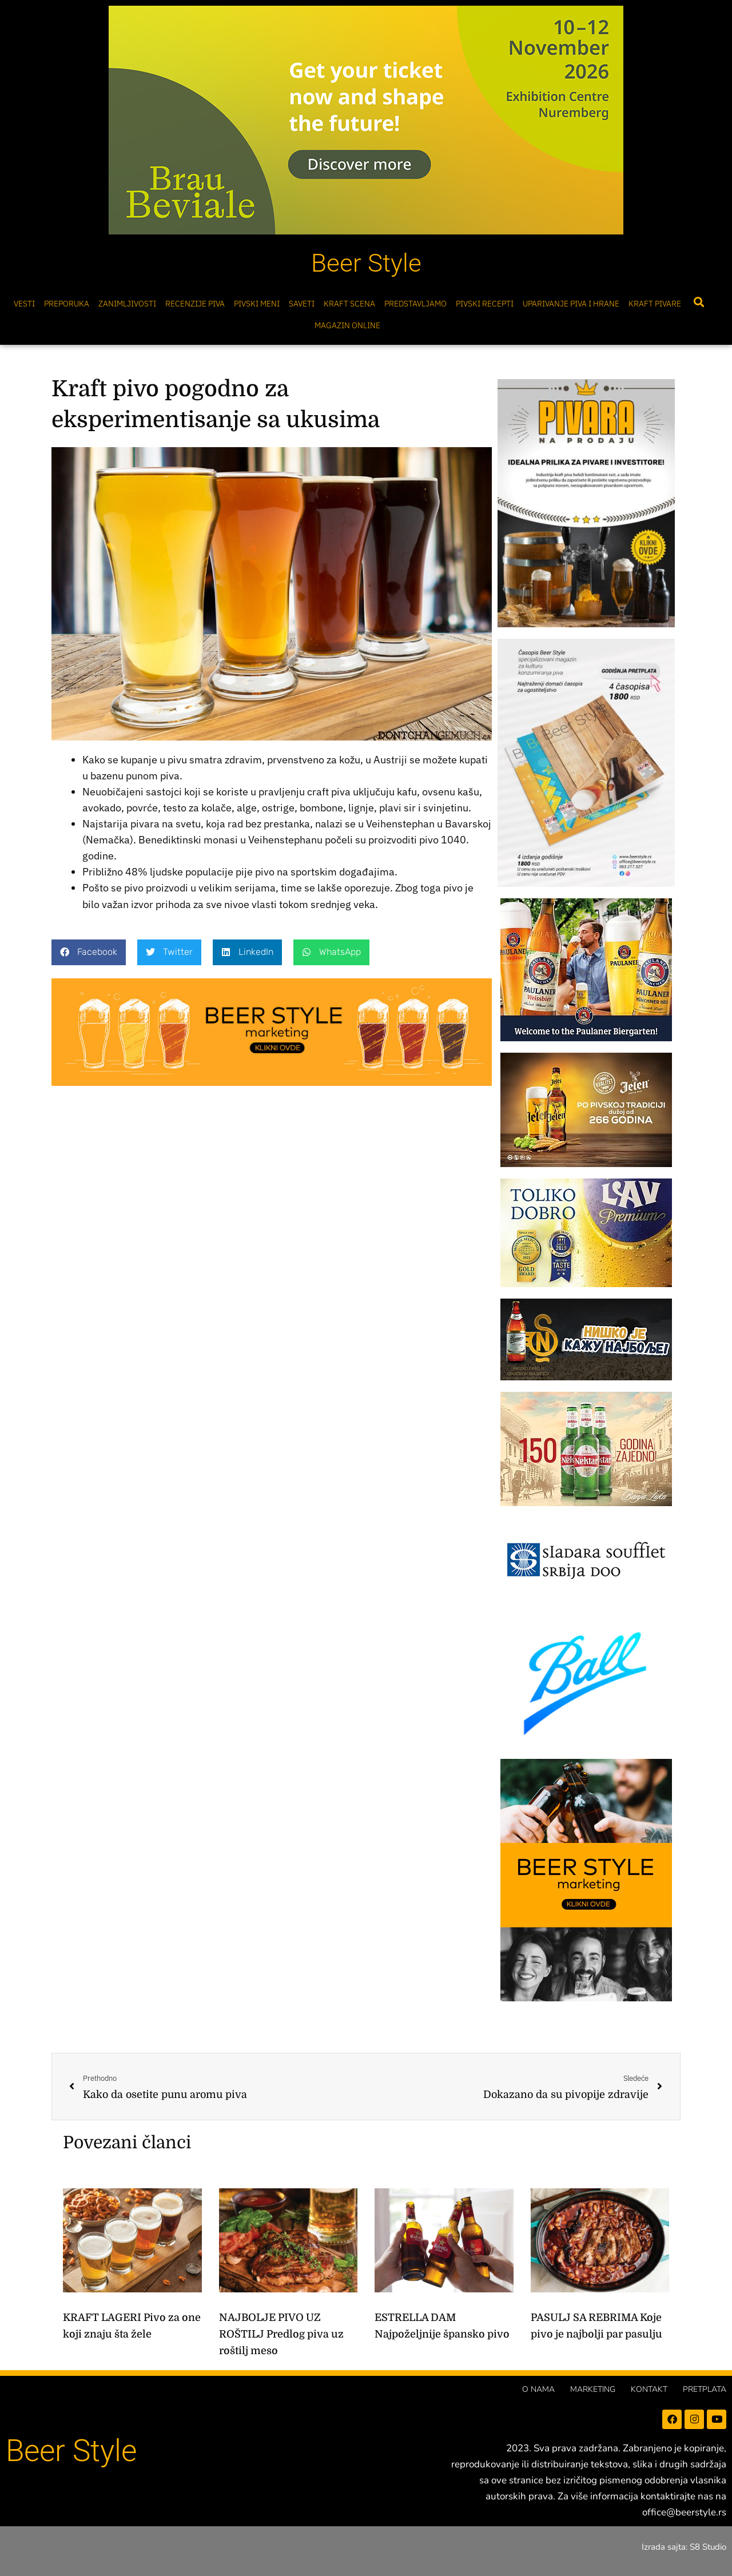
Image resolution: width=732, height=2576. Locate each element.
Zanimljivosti (127, 303)
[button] (699, 302)
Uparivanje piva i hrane (571, 303)
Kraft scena (349, 303)
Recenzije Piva (195, 303)
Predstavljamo (415, 303)
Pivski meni (257, 303)
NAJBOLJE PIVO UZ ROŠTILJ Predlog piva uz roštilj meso (281, 2334)
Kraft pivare (654, 303)
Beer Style (366, 263)
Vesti (24, 303)
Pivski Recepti (485, 303)
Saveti (302, 303)
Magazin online (347, 325)
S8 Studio (708, 2547)
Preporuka (66, 303)
